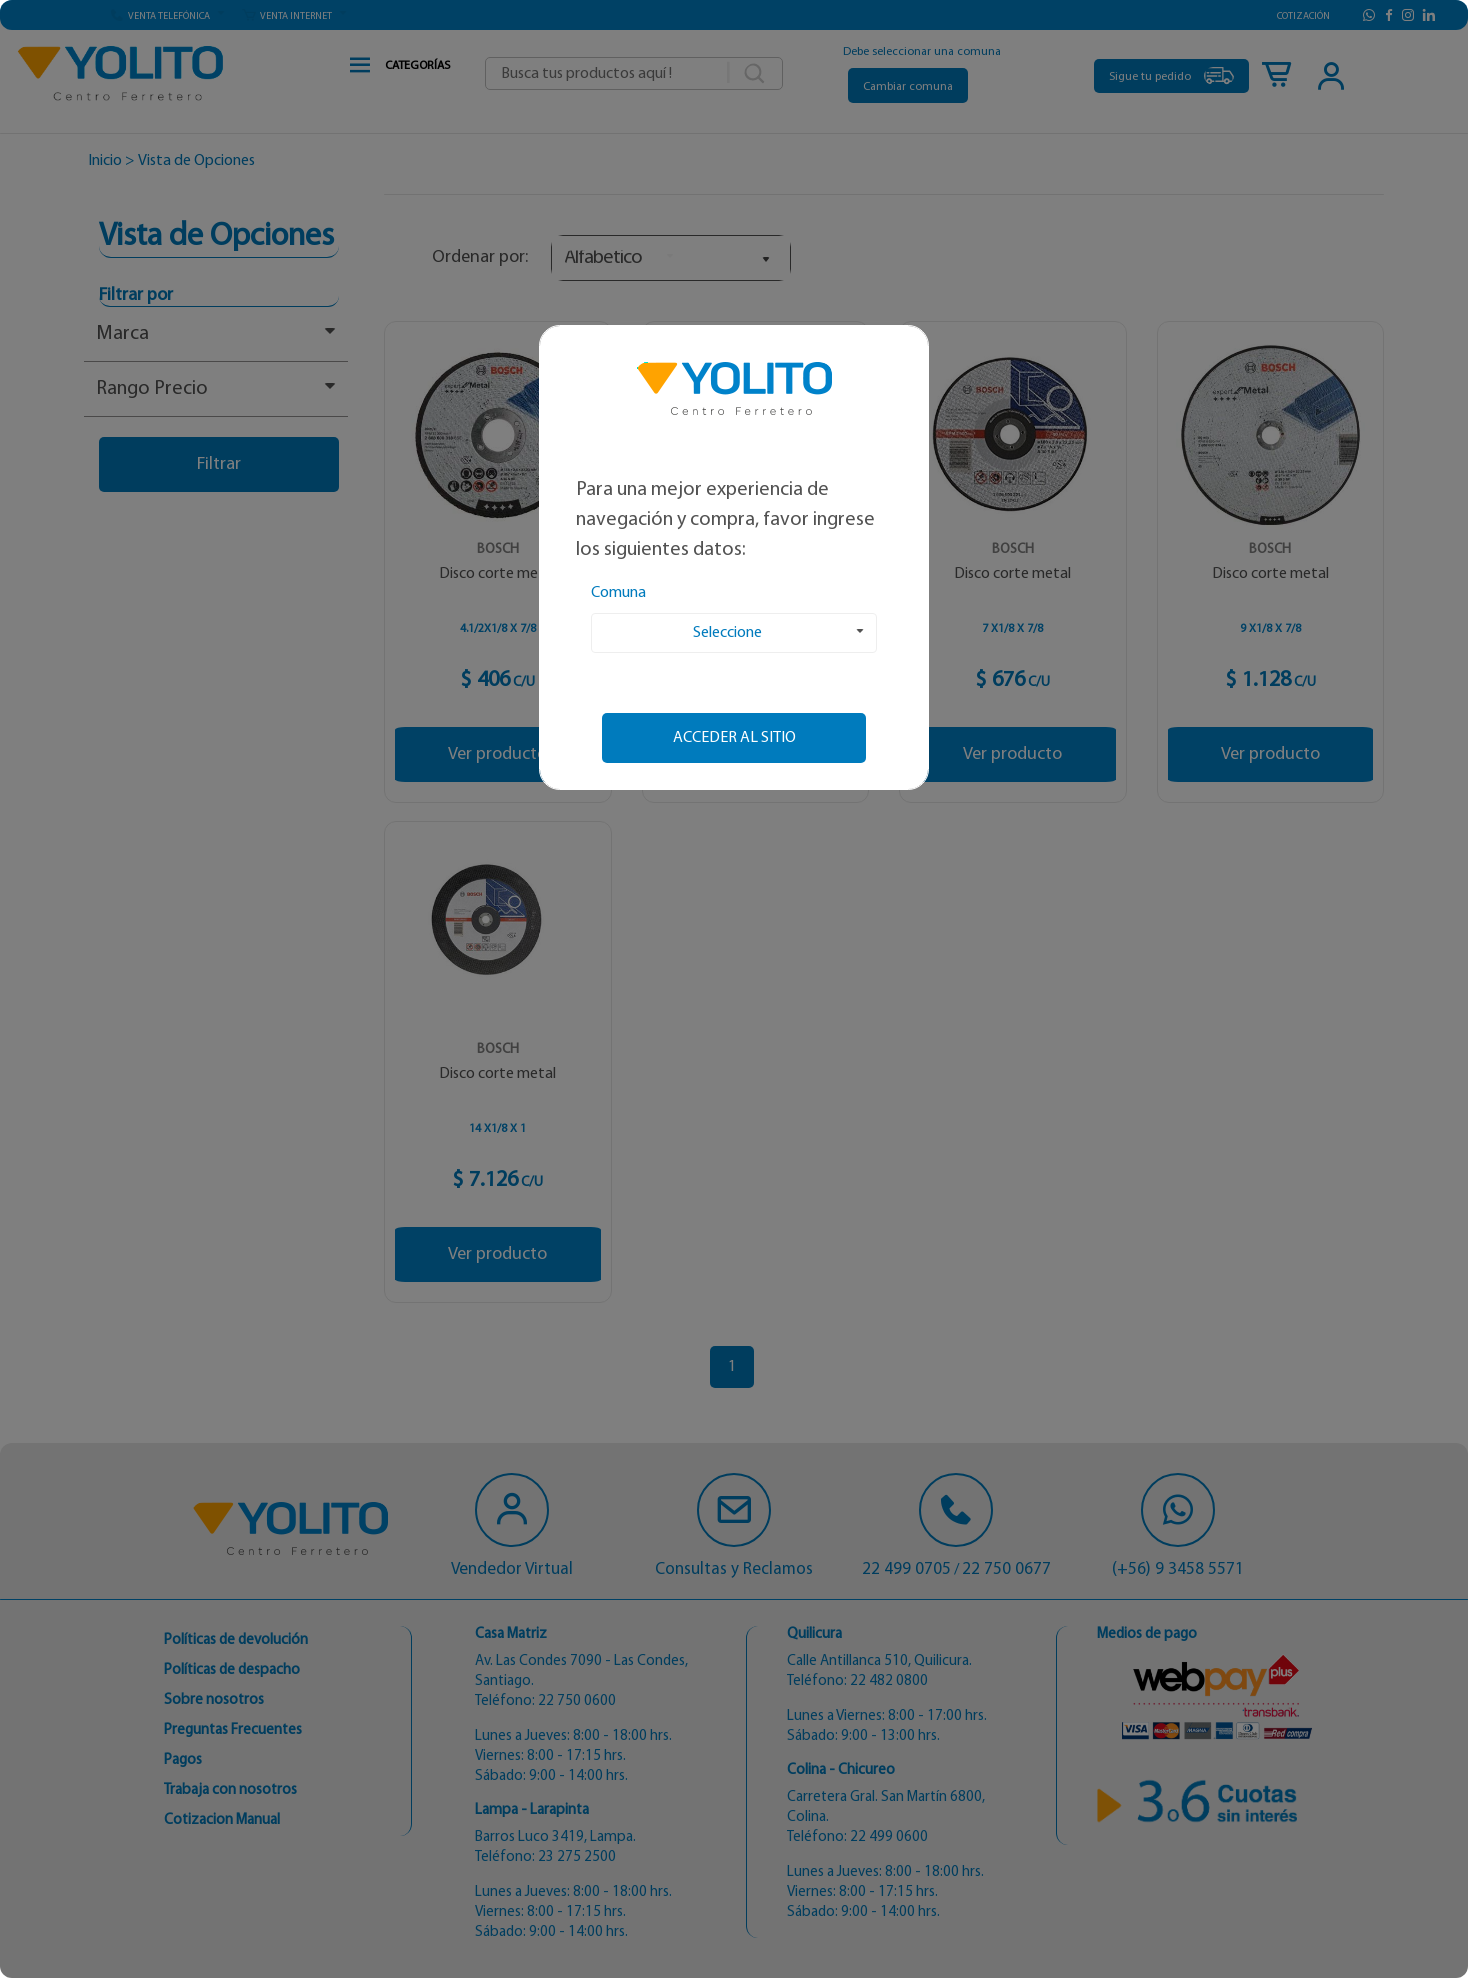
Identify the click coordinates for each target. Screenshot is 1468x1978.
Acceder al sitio (734, 738)
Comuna (618, 593)
